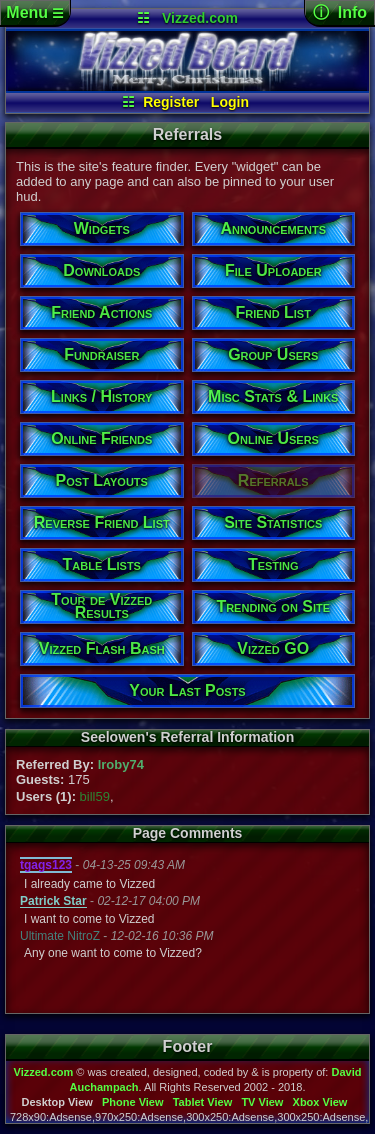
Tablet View (203, 1102)
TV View (262, 1102)
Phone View (133, 1102)
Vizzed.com (200, 18)
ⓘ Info (340, 12)
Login (230, 102)
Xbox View (320, 1102)
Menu (34, 12)
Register (171, 102)
